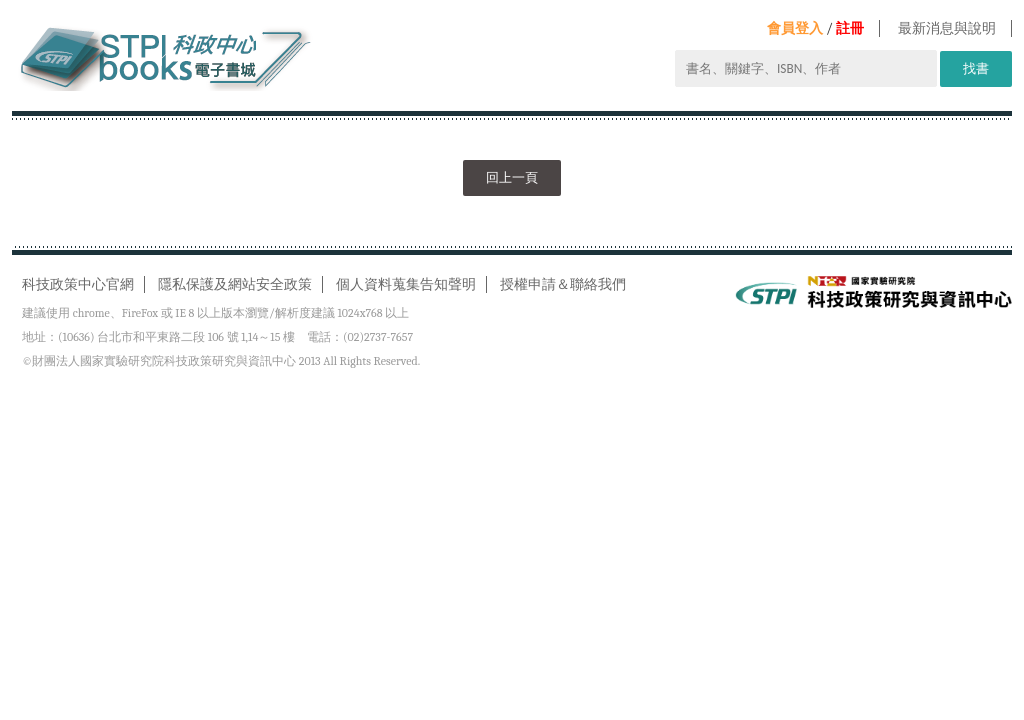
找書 (976, 68)
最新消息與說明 (947, 28)
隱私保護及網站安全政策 (235, 284)
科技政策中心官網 (78, 284)
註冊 (850, 28)
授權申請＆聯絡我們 (563, 284)
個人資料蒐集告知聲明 (406, 284)
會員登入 (795, 28)
